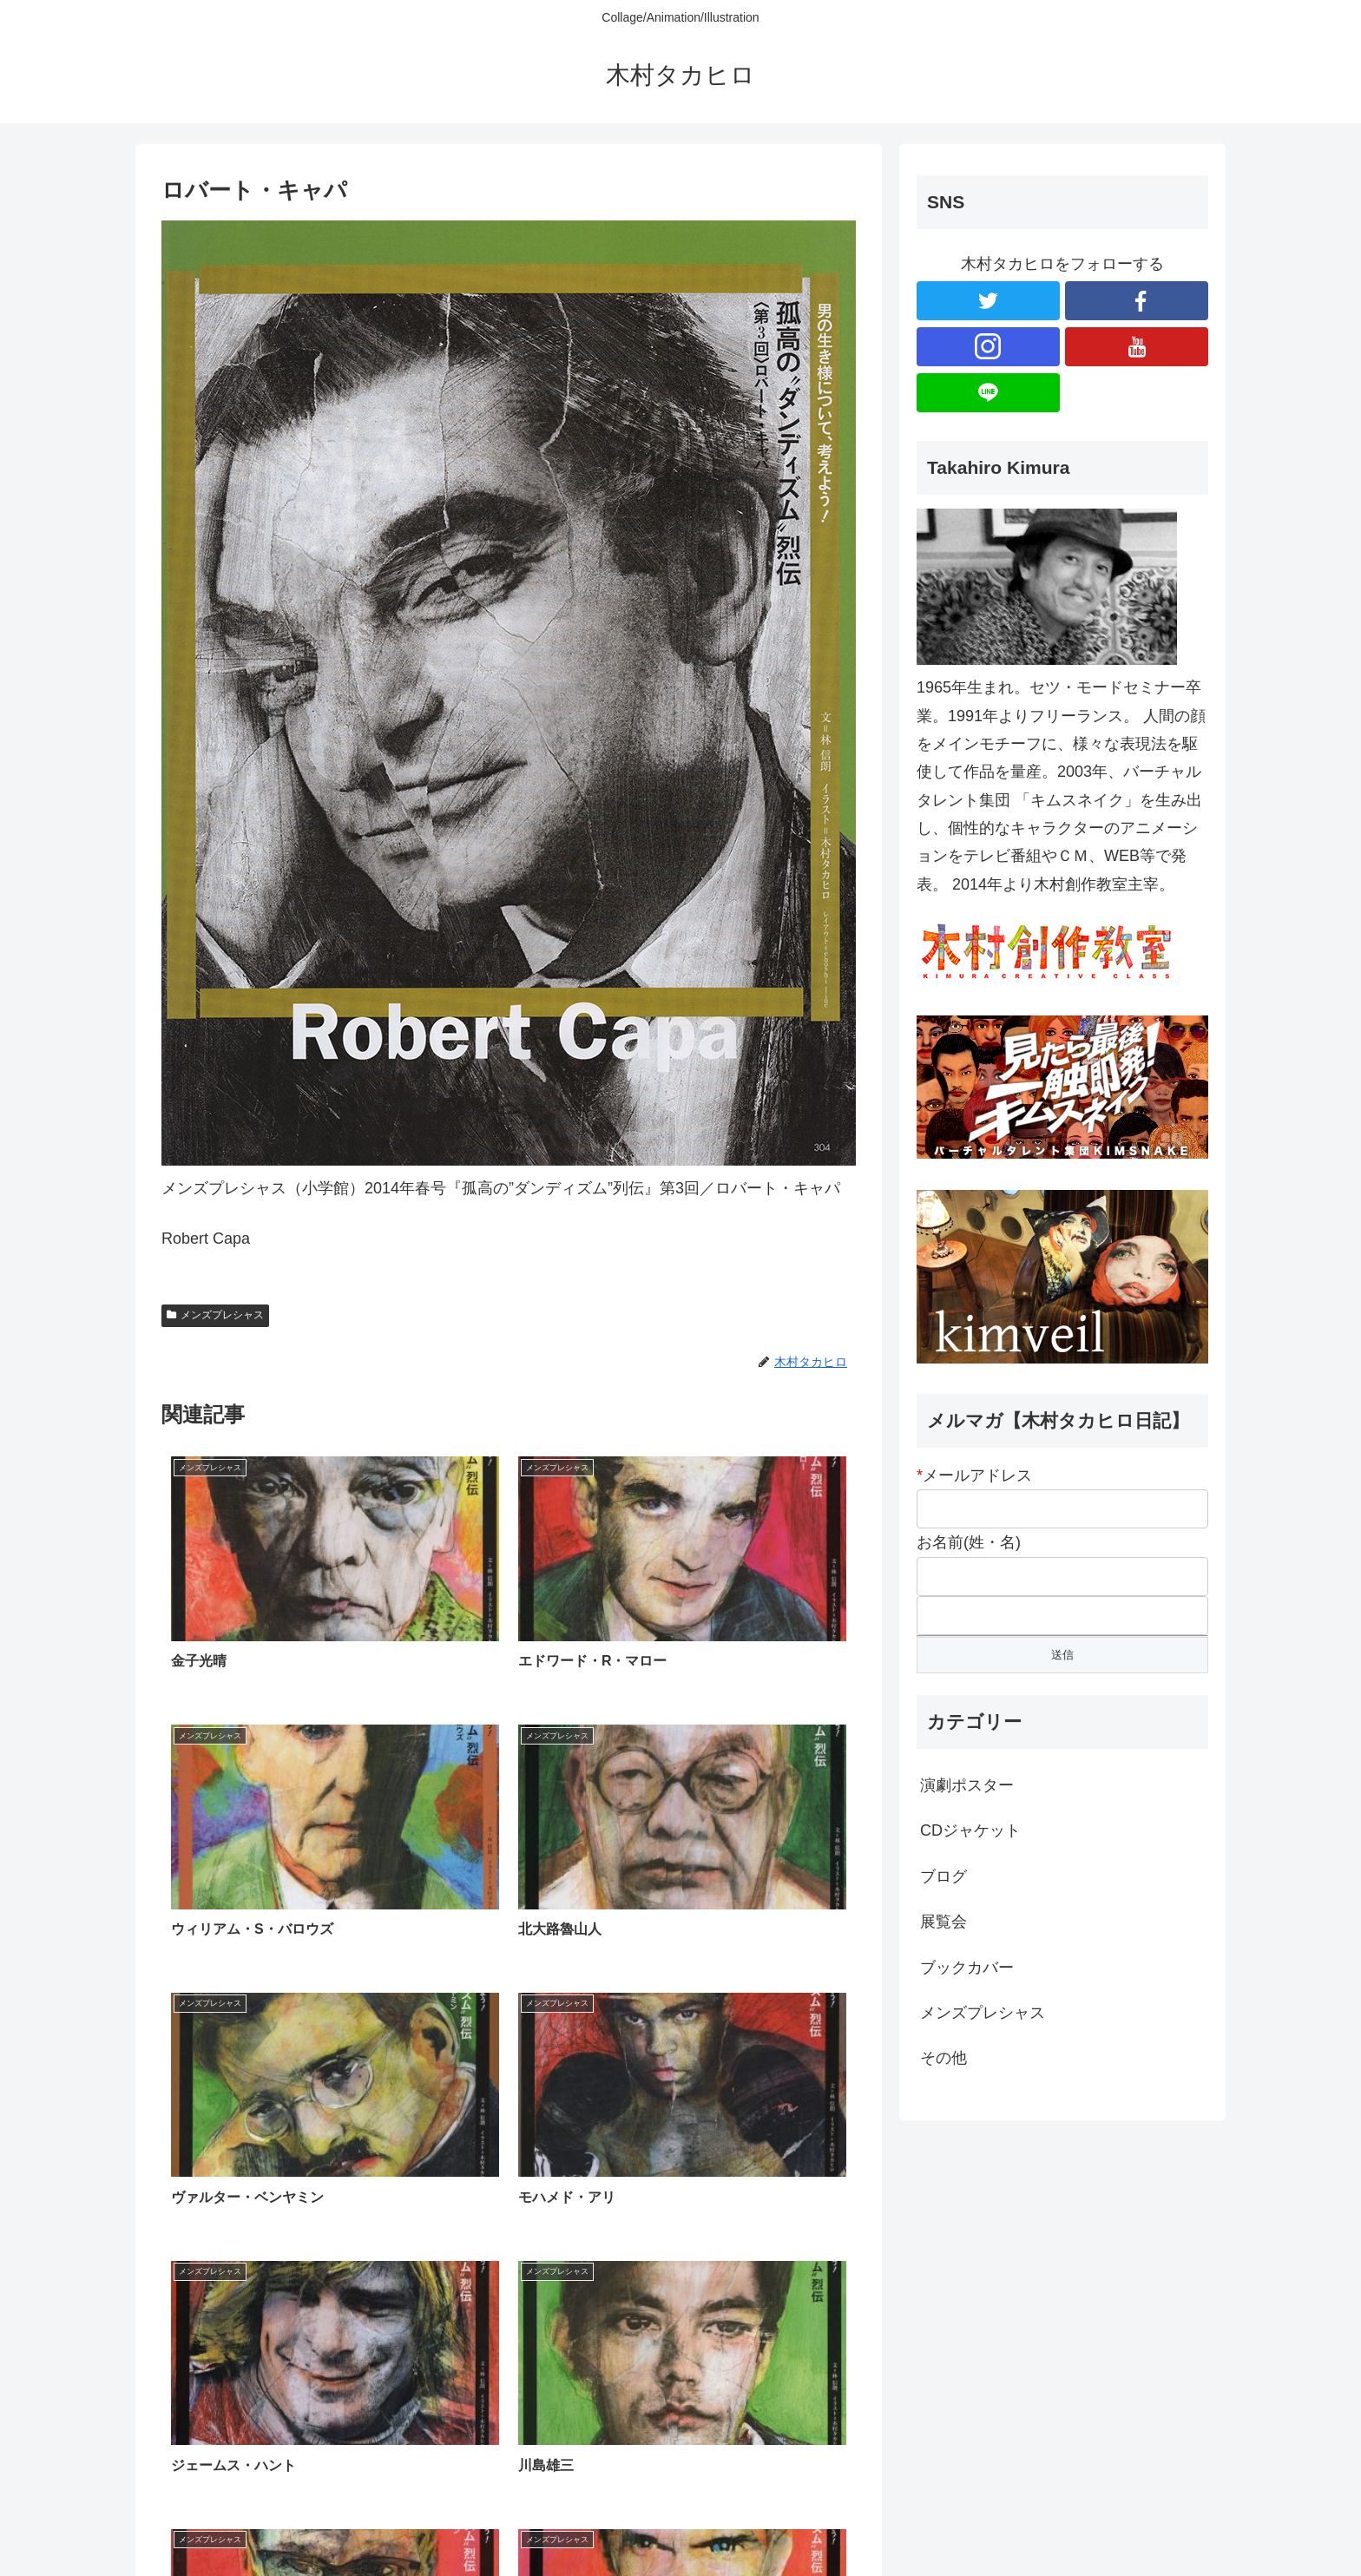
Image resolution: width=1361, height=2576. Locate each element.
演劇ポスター (967, 1785)
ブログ (943, 1876)
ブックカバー (967, 1967)
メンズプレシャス (215, 1315)
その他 (943, 2058)
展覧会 (943, 1921)
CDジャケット (970, 1830)
